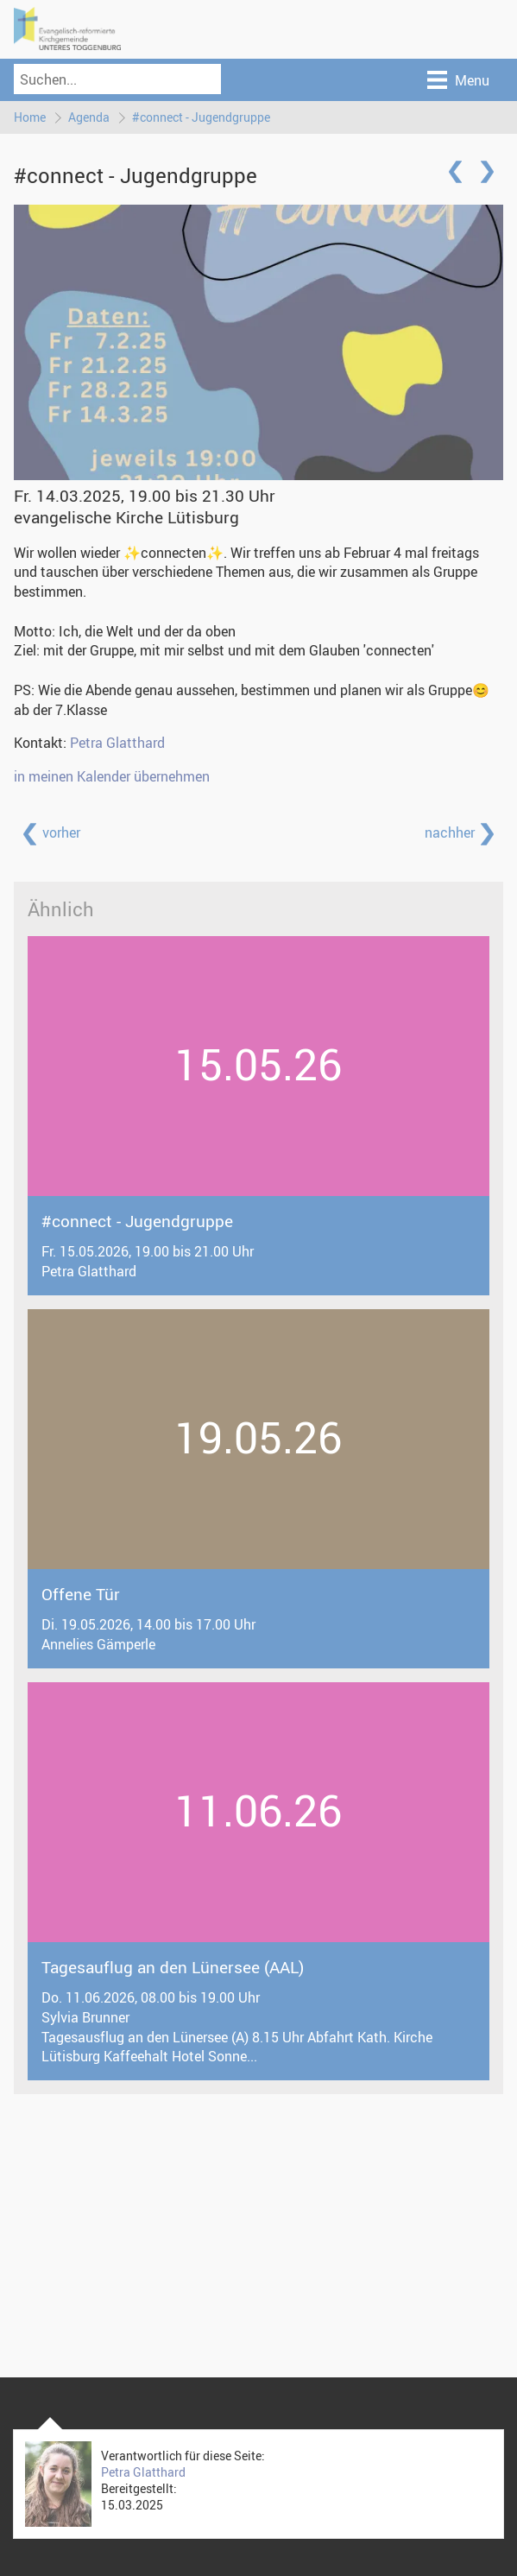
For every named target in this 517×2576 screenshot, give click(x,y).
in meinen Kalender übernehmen (112, 776)
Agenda (89, 117)
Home (30, 117)
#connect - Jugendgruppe (201, 117)
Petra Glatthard (117, 742)
